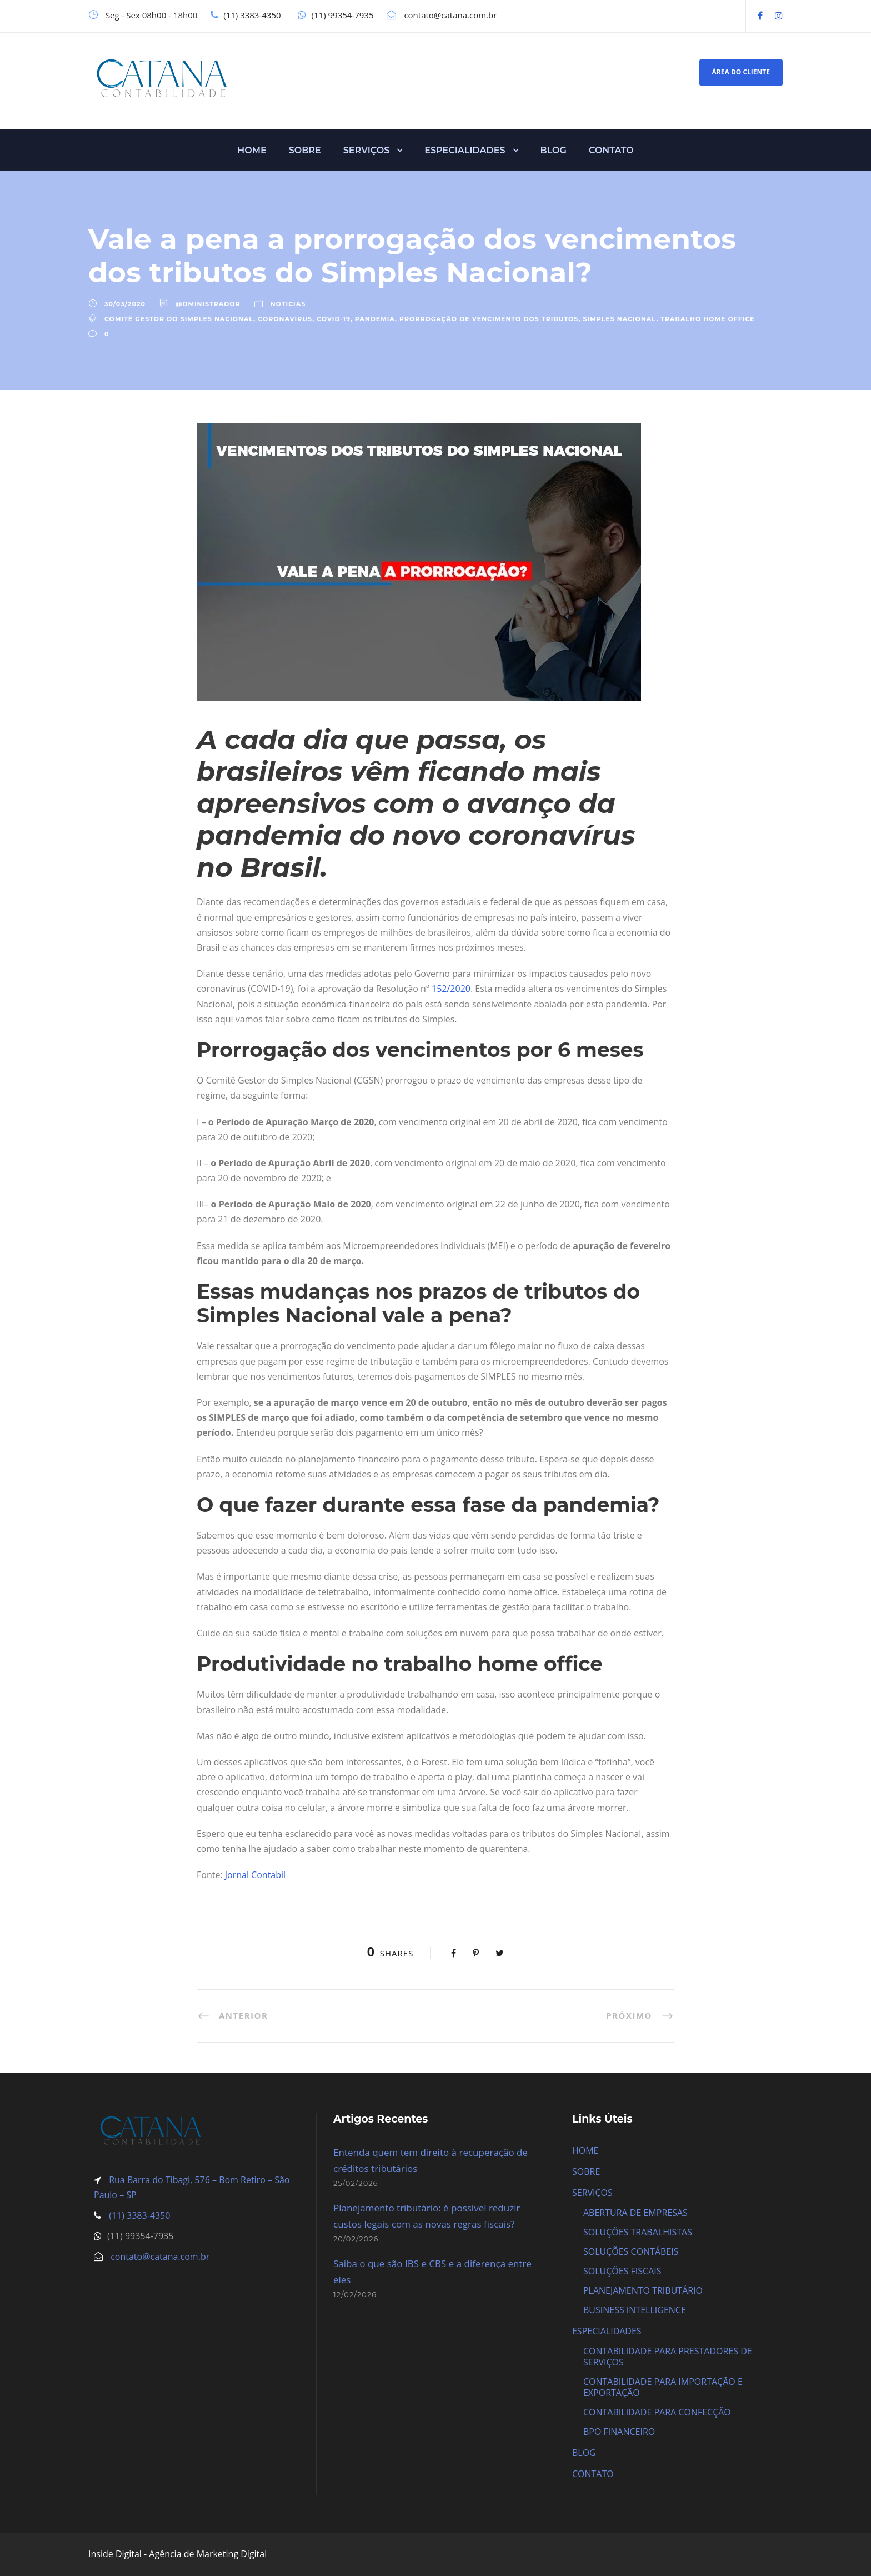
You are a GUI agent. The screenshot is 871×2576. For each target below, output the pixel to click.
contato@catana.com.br (160, 2256)
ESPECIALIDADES (464, 150)
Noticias (288, 304)
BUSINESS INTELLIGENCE (634, 2310)
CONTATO (611, 150)
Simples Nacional (620, 319)
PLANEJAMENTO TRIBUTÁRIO (643, 2290)
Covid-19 (334, 319)
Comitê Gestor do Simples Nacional (178, 319)
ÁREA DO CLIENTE (741, 72)
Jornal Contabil (255, 1875)
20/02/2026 (356, 2238)
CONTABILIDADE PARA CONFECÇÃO (657, 2412)
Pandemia (375, 319)
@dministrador (208, 304)
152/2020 (451, 988)
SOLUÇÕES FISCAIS (622, 2271)
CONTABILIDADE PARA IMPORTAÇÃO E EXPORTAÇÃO (663, 2387)
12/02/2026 (355, 2294)
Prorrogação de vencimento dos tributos (489, 319)
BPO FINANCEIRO (619, 2431)
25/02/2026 (355, 2183)
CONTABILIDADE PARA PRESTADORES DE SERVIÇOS (667, 2356)
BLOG (553, 150)
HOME (251, 150)
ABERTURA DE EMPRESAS (635, 2212)
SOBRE (305, 150)
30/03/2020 (125, 304)
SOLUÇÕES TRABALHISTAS (637, 2232)
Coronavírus (285, 319)
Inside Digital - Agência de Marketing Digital (177, 2554)
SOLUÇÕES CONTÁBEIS (631, 2251)
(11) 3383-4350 (138, 2215)
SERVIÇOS (366, 150)
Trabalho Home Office (707, 319)
